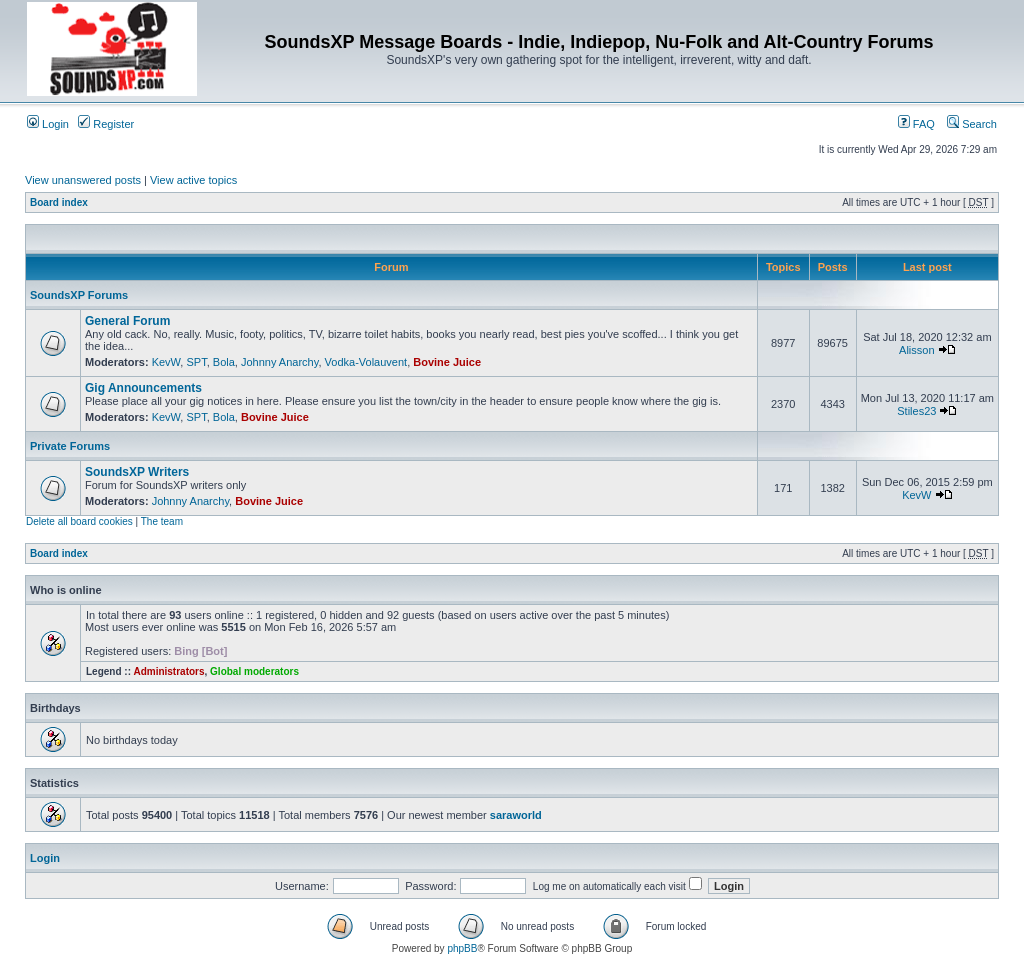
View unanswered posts (83, 180)
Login (48, 124)
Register (106, 124)
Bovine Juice (447, 362)
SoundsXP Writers (137, 472)
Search (972, 124)
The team (162, 521)
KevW (166, 362)
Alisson (916, 350)
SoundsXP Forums (79, 295)
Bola (224, 362)
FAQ (916, 124)
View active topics (193, 180)
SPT (196, 362)
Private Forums (70, 446)
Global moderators (254, 671)
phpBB (462, 948)
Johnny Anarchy (279, 362)
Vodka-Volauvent (366, 362)
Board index (59, 202)
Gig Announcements (143, 388)
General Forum (127, 321)
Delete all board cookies (79, 521)
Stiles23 (916, 411)
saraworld (516, 815)
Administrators (168, 671)
